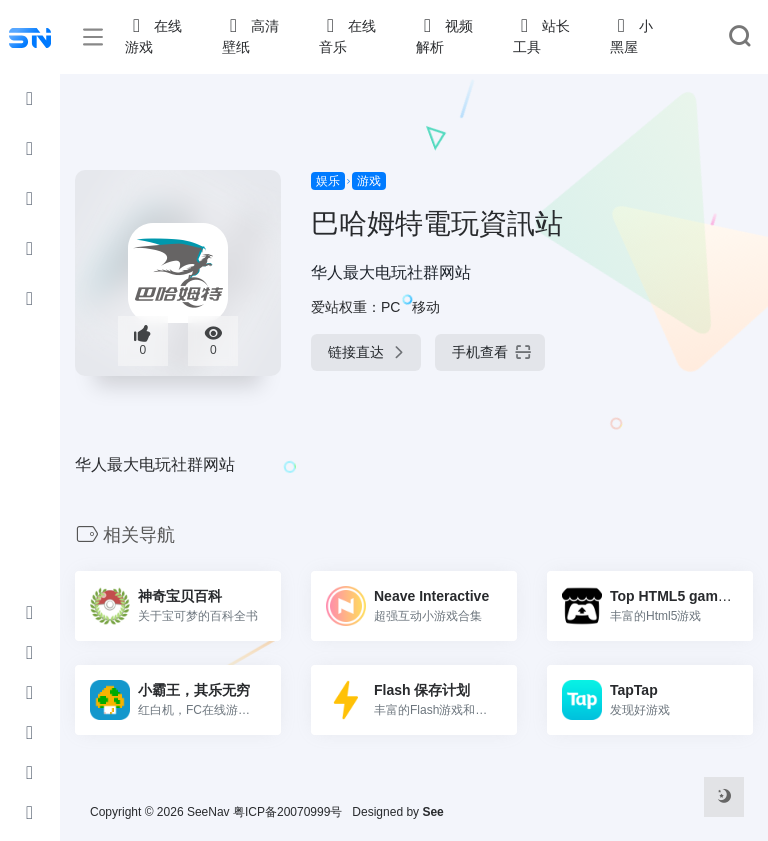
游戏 (369, 181)
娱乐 (328, 181)
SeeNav (208, 812)
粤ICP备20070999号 (287, 812)
